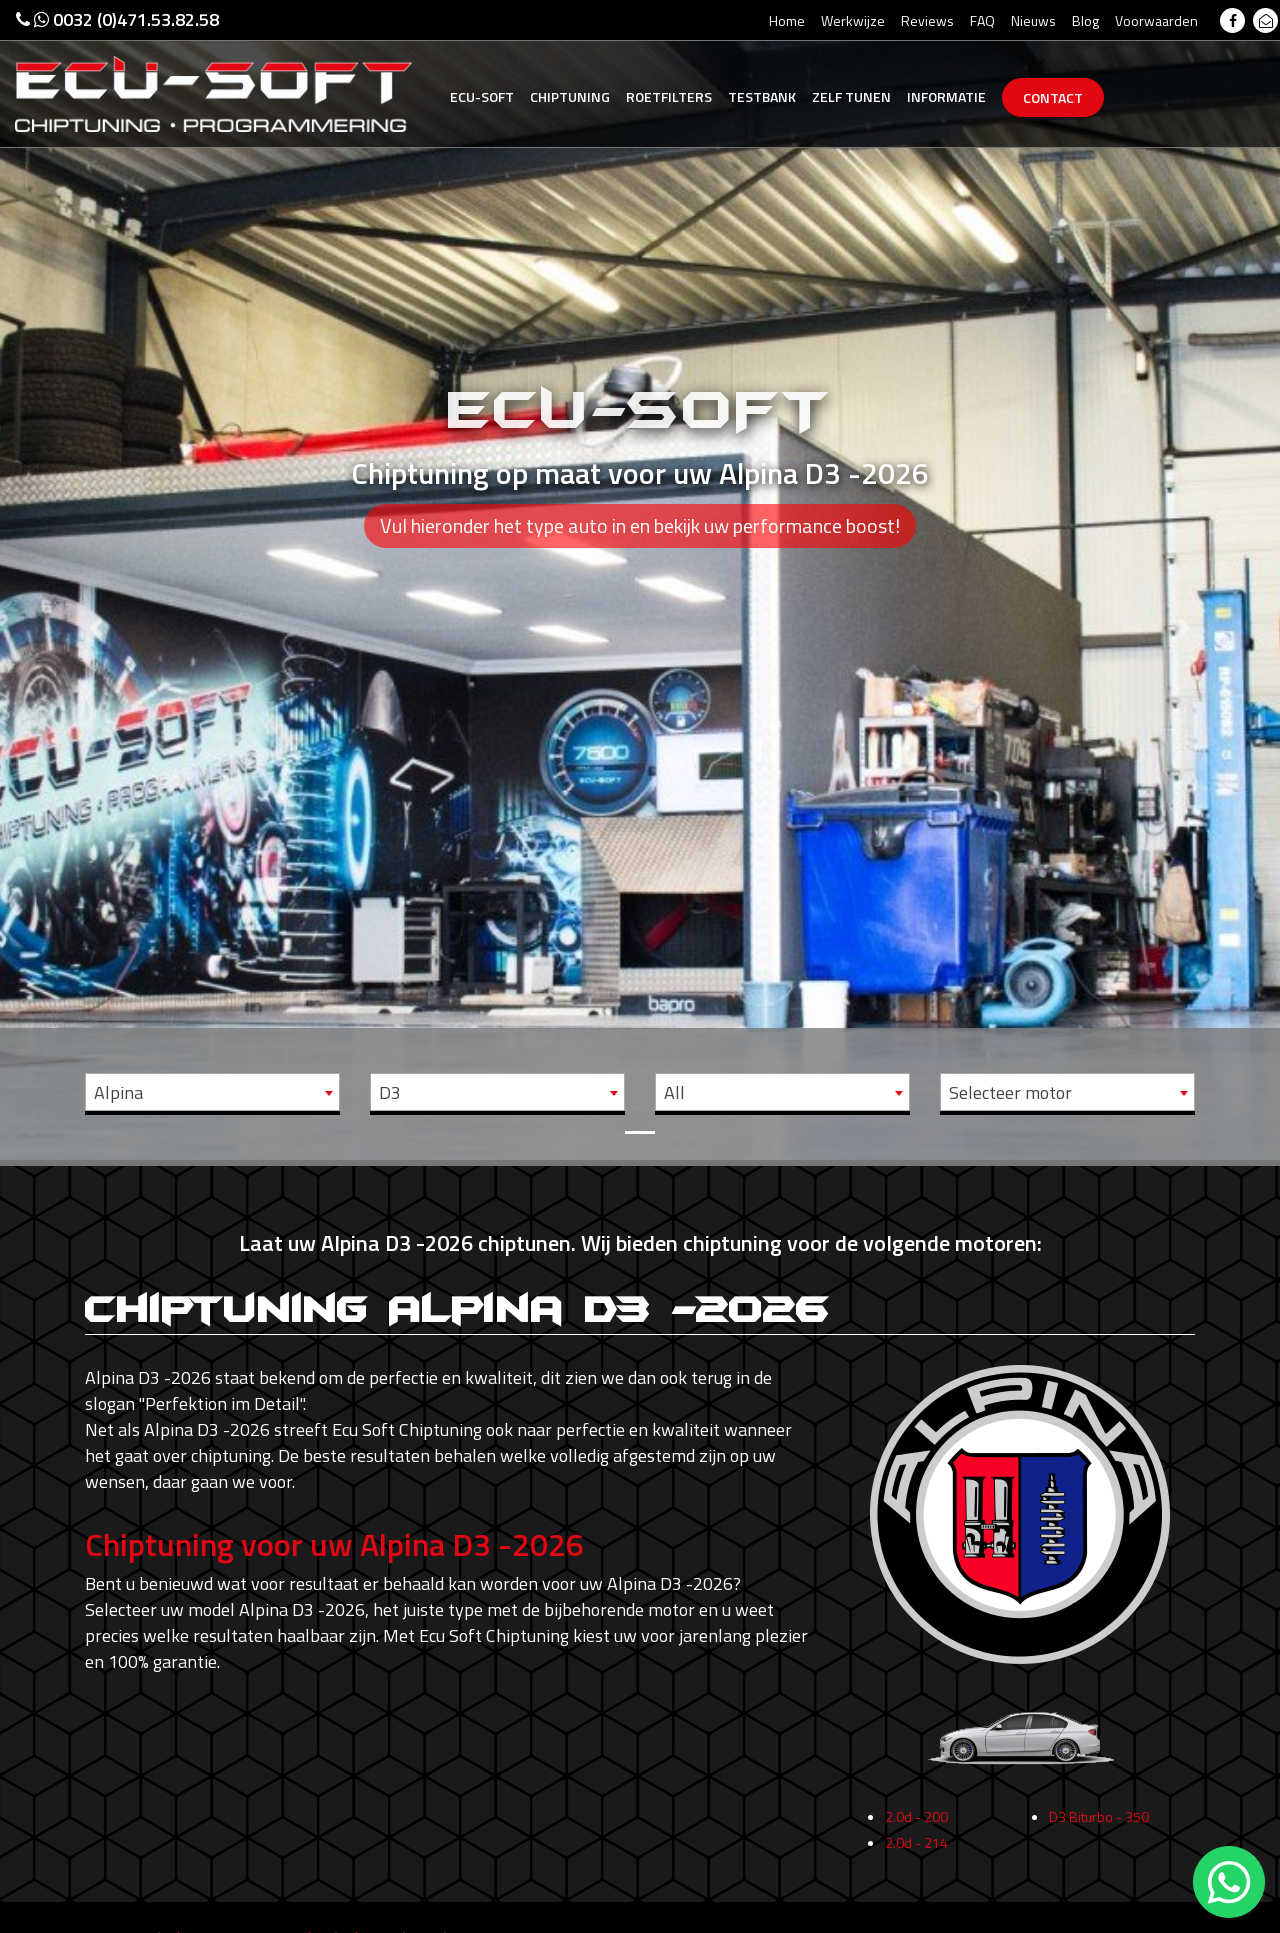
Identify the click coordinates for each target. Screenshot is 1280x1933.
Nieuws (1033, 20)
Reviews (927, 20)
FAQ (982, 20)
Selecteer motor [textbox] (1010, 1092)
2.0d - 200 (916, 1823)
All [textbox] (674, 1092)
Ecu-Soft (482, 96)
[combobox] (212, 1092)
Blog (1085, 20)
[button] (96, 580)
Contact (1053, 97)
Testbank (762, 96)
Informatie (946, 96)
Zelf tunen (851, 96)
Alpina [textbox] (118, 1092)
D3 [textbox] (390, 1092)
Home (787, 20)
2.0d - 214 (916, 1849)
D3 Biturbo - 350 (1099, 1823)
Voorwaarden (1156, 20)
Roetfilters (669, 96)
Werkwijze (853, 20)
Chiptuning (570, 96)
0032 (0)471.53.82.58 (117, 19)
